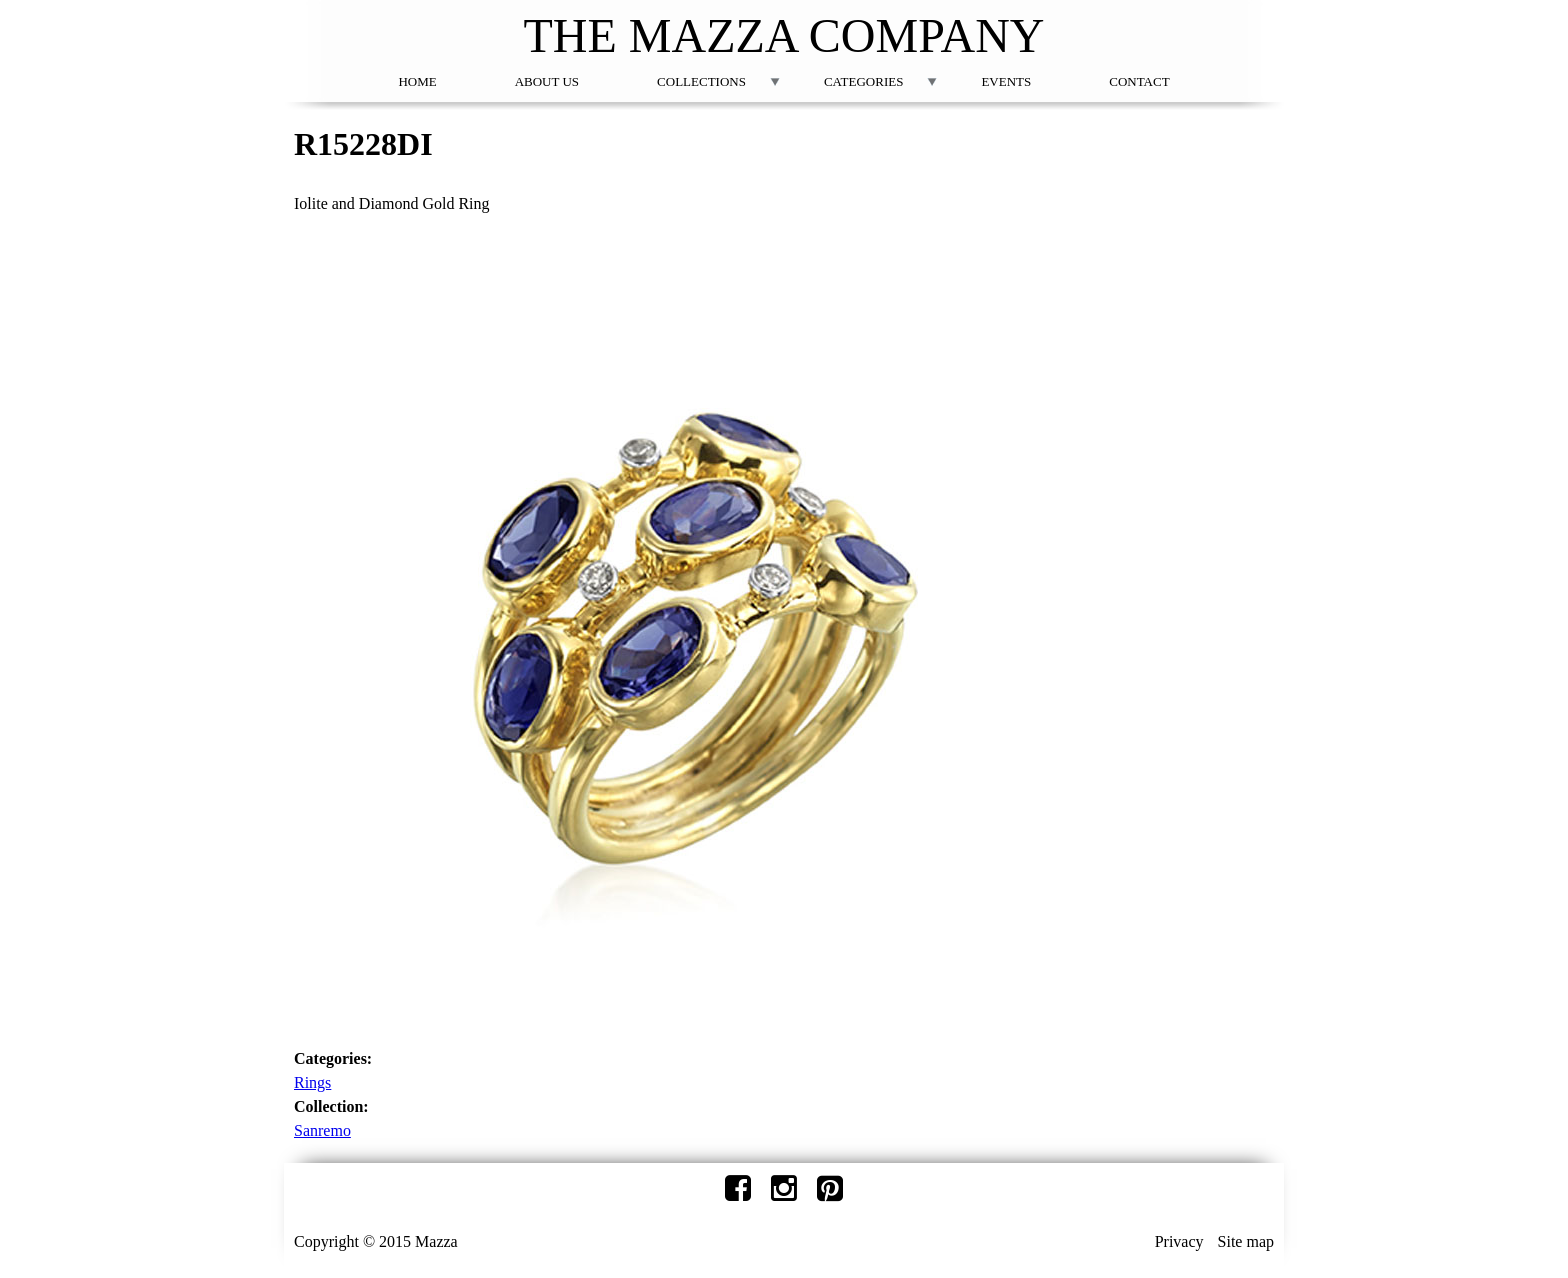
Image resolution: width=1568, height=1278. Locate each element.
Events (1006, 81)
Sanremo (322, 1130)
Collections (701, 81)
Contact (1139, 81)
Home (417, 81)
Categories (863, 81)
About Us (547, 81)
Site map (1246, 1241)
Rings (312, 1082)
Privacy (1179, 1241)
